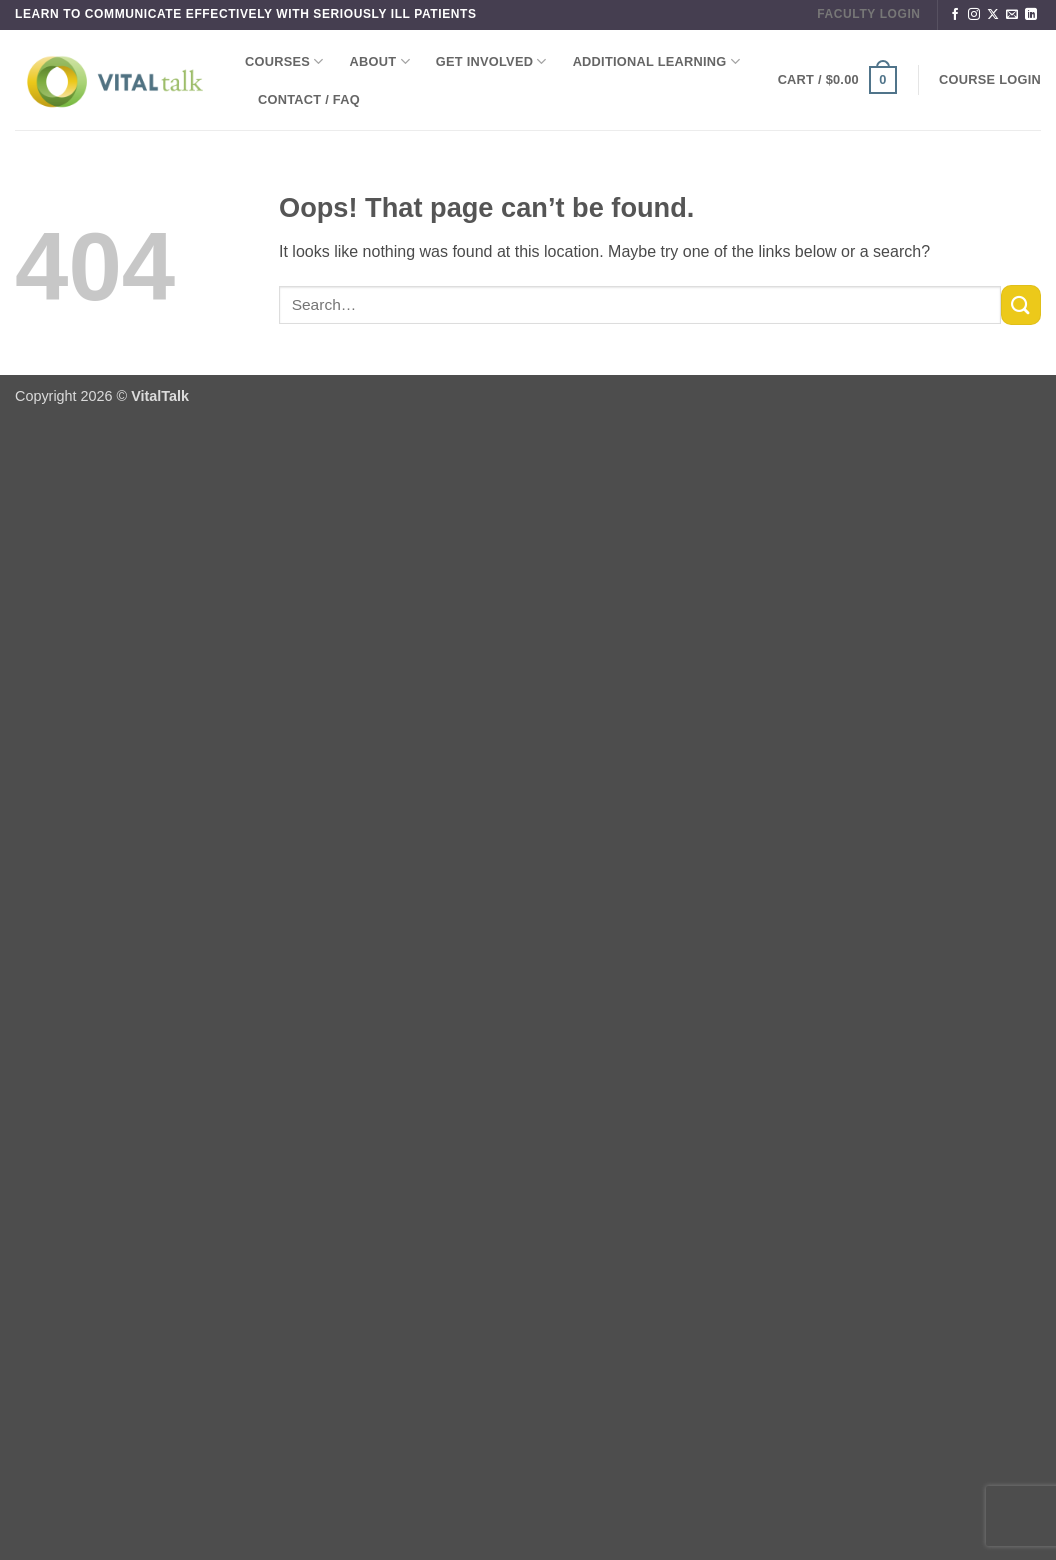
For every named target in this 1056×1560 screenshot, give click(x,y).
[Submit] (1021, 304)
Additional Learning (656, 61)
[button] (837, 80)
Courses (284, 61)
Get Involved (491, 61)
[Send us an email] (1012, 15)
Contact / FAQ (309, 99)
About (380, 61)
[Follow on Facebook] (955, 15)
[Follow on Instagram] (974, 15)
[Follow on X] (993, 15)
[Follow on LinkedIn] (1031, 15)
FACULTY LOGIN (868, 14)
